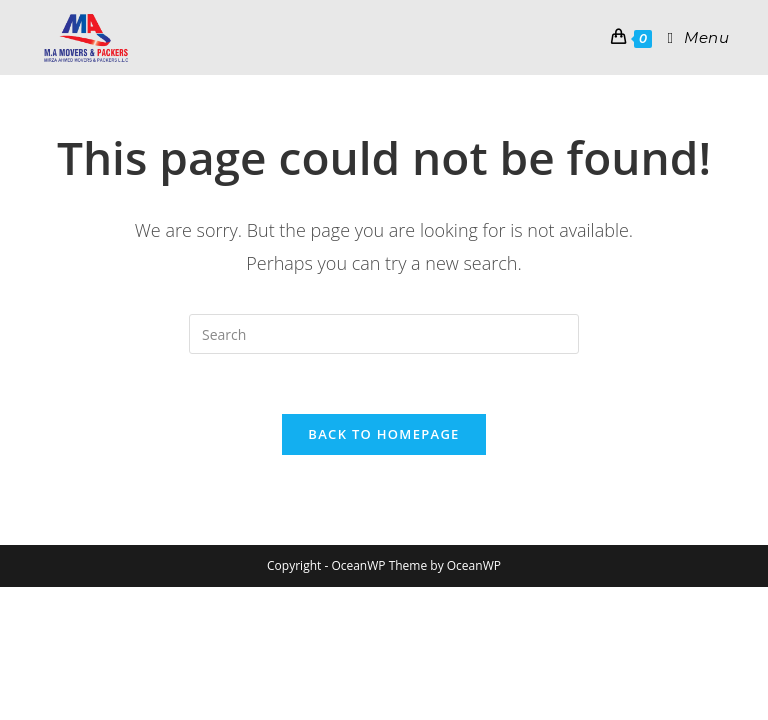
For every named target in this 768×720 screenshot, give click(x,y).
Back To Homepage (383, 434)
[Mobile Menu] (690, 37)
